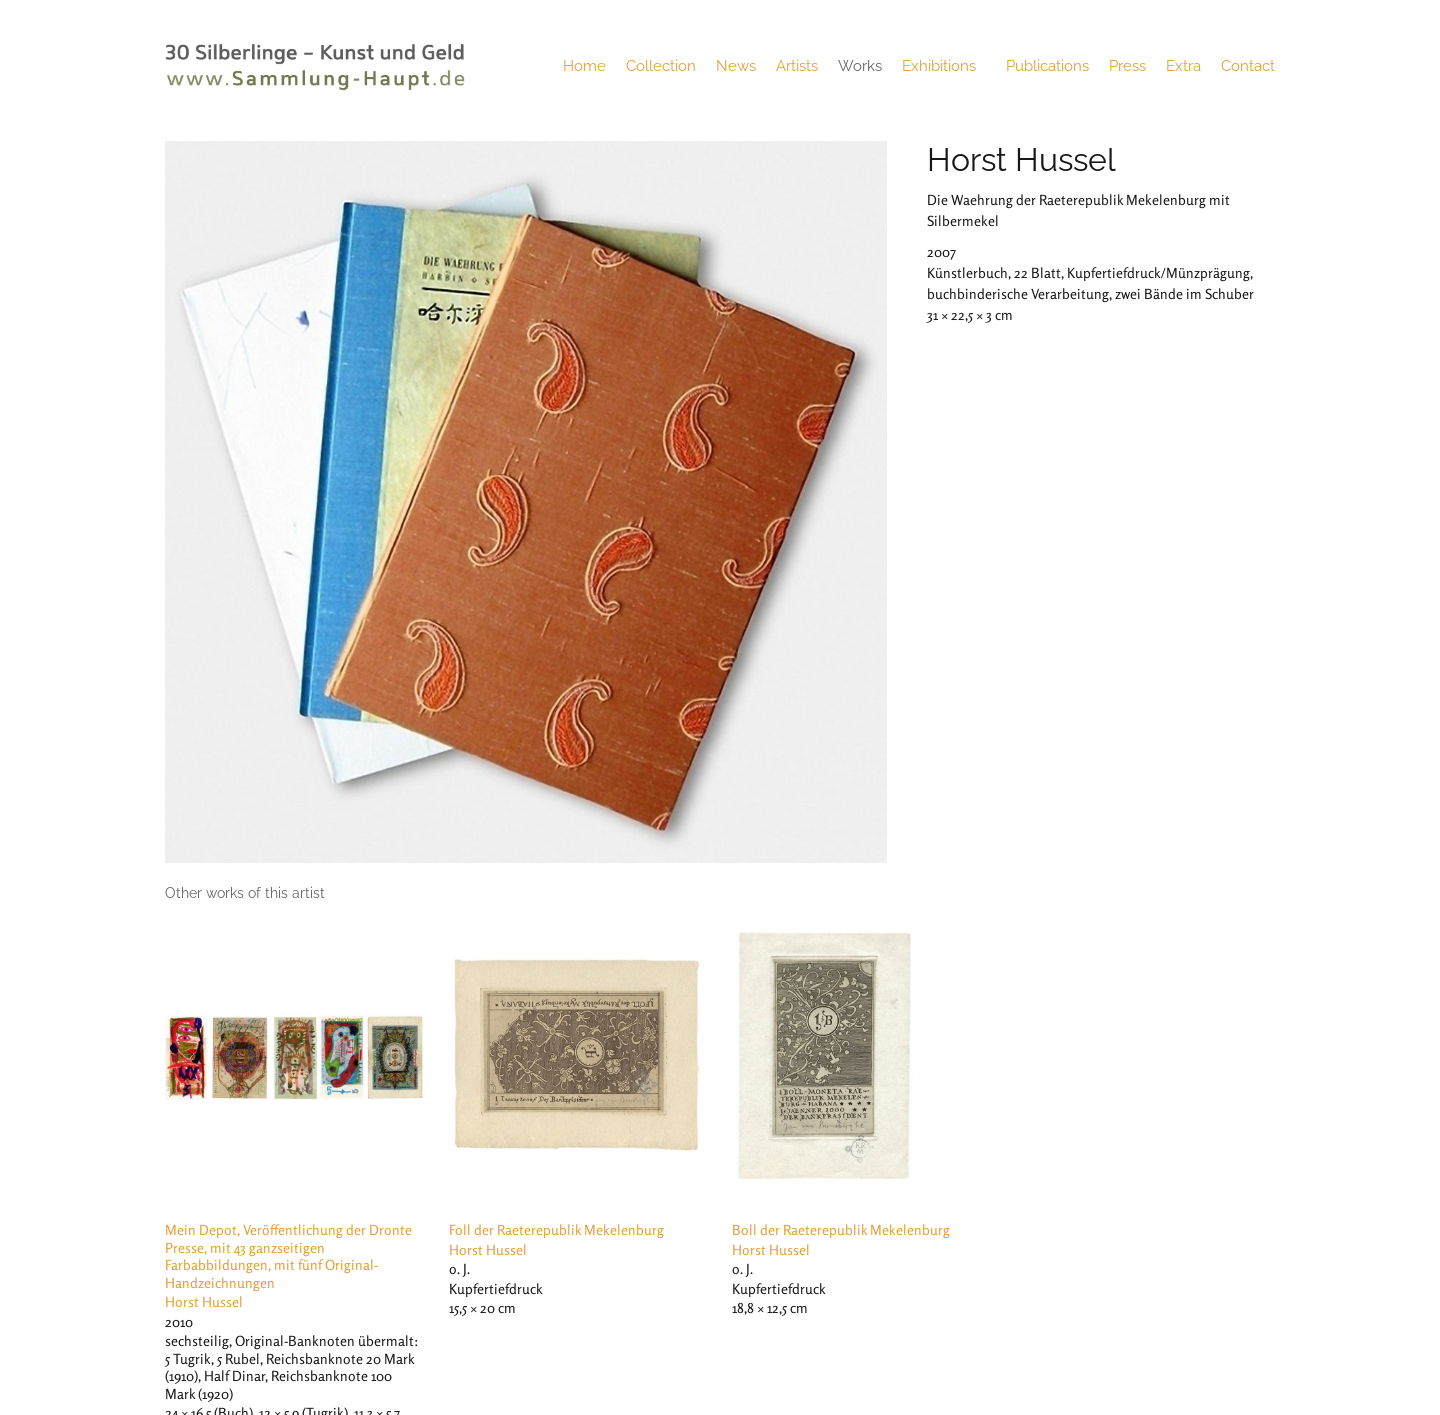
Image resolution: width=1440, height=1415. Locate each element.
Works (860, 66)
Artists (797, 66)
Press (1127, 66)
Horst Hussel (1021, 159)
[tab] (245, 893)
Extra (1183, 66)
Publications (1047, 66)
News (736, 66)
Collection (661, 66)
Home (584, 66)
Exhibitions (944, 66)
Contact (1248, 66)
